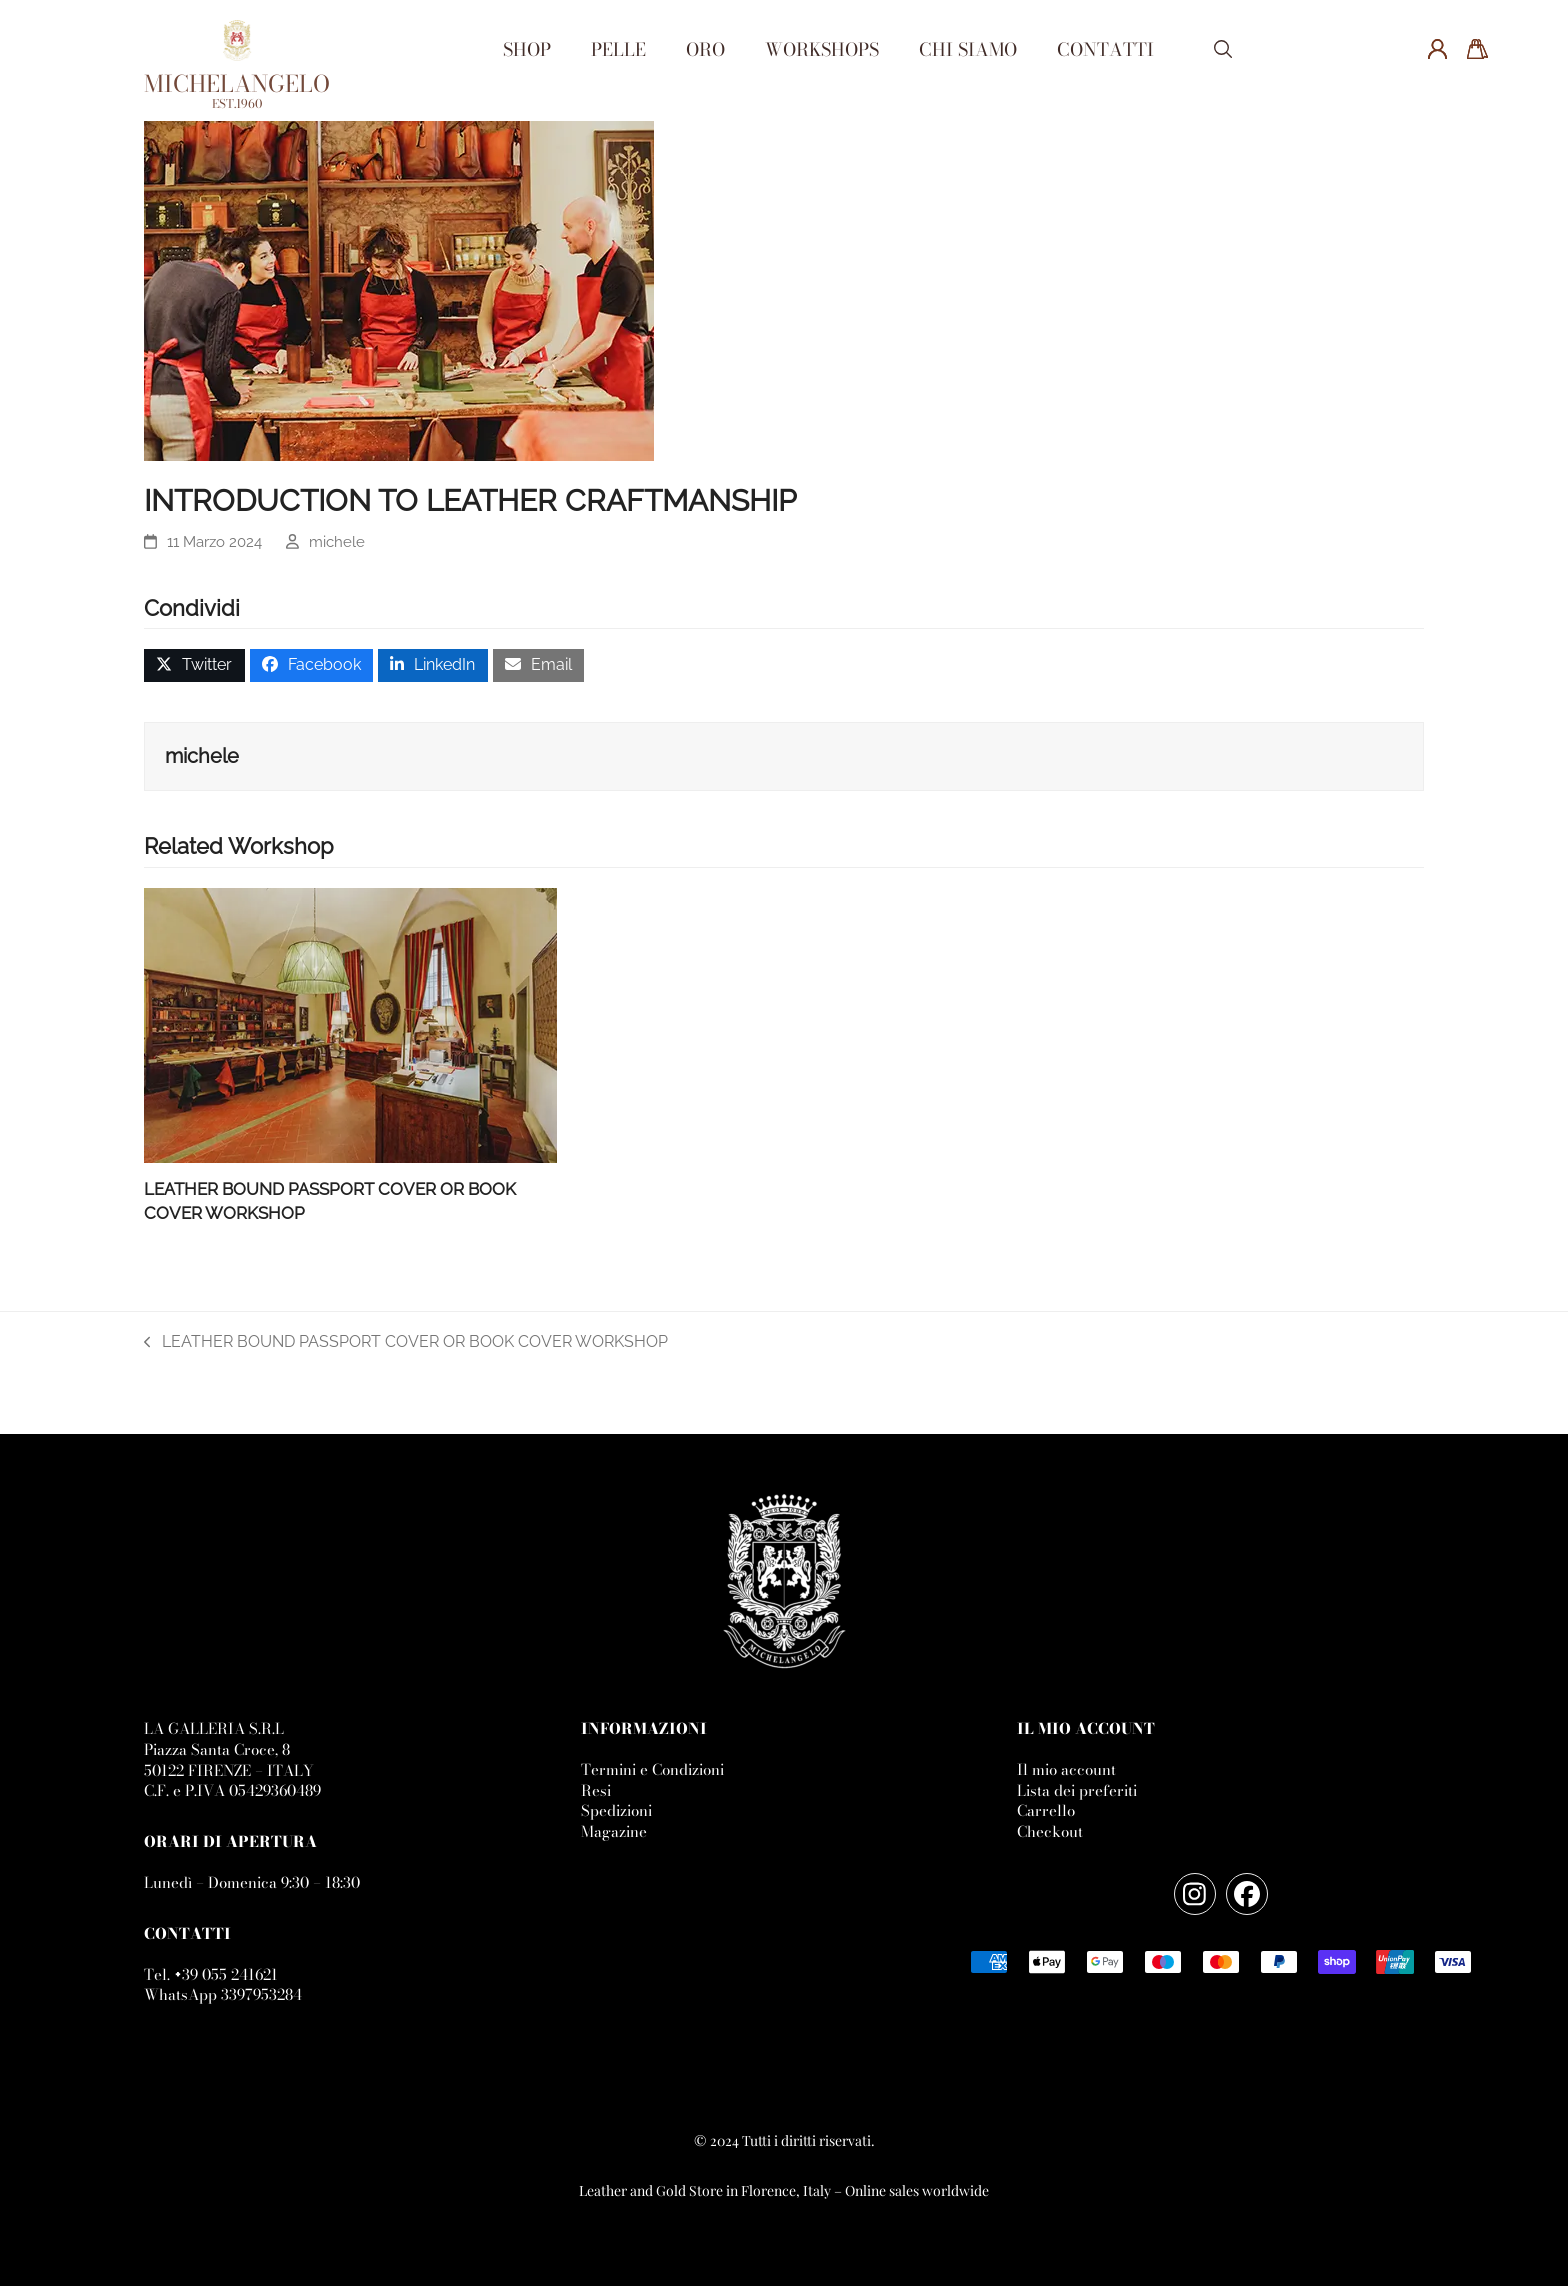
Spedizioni (616, 1810)
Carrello (1046, 1810)
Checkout (1050, 1831)
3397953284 (261, 1994)
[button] (1223, 50)
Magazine (614, 1831)
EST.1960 (237, 103)
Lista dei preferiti (1077, 1790)
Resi (596, 1790)
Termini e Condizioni (652, 1769)
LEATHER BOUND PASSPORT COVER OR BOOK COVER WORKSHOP (406, 1342)
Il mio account (1066, 1769)
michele (337, 541)
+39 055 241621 (226, 1974)
